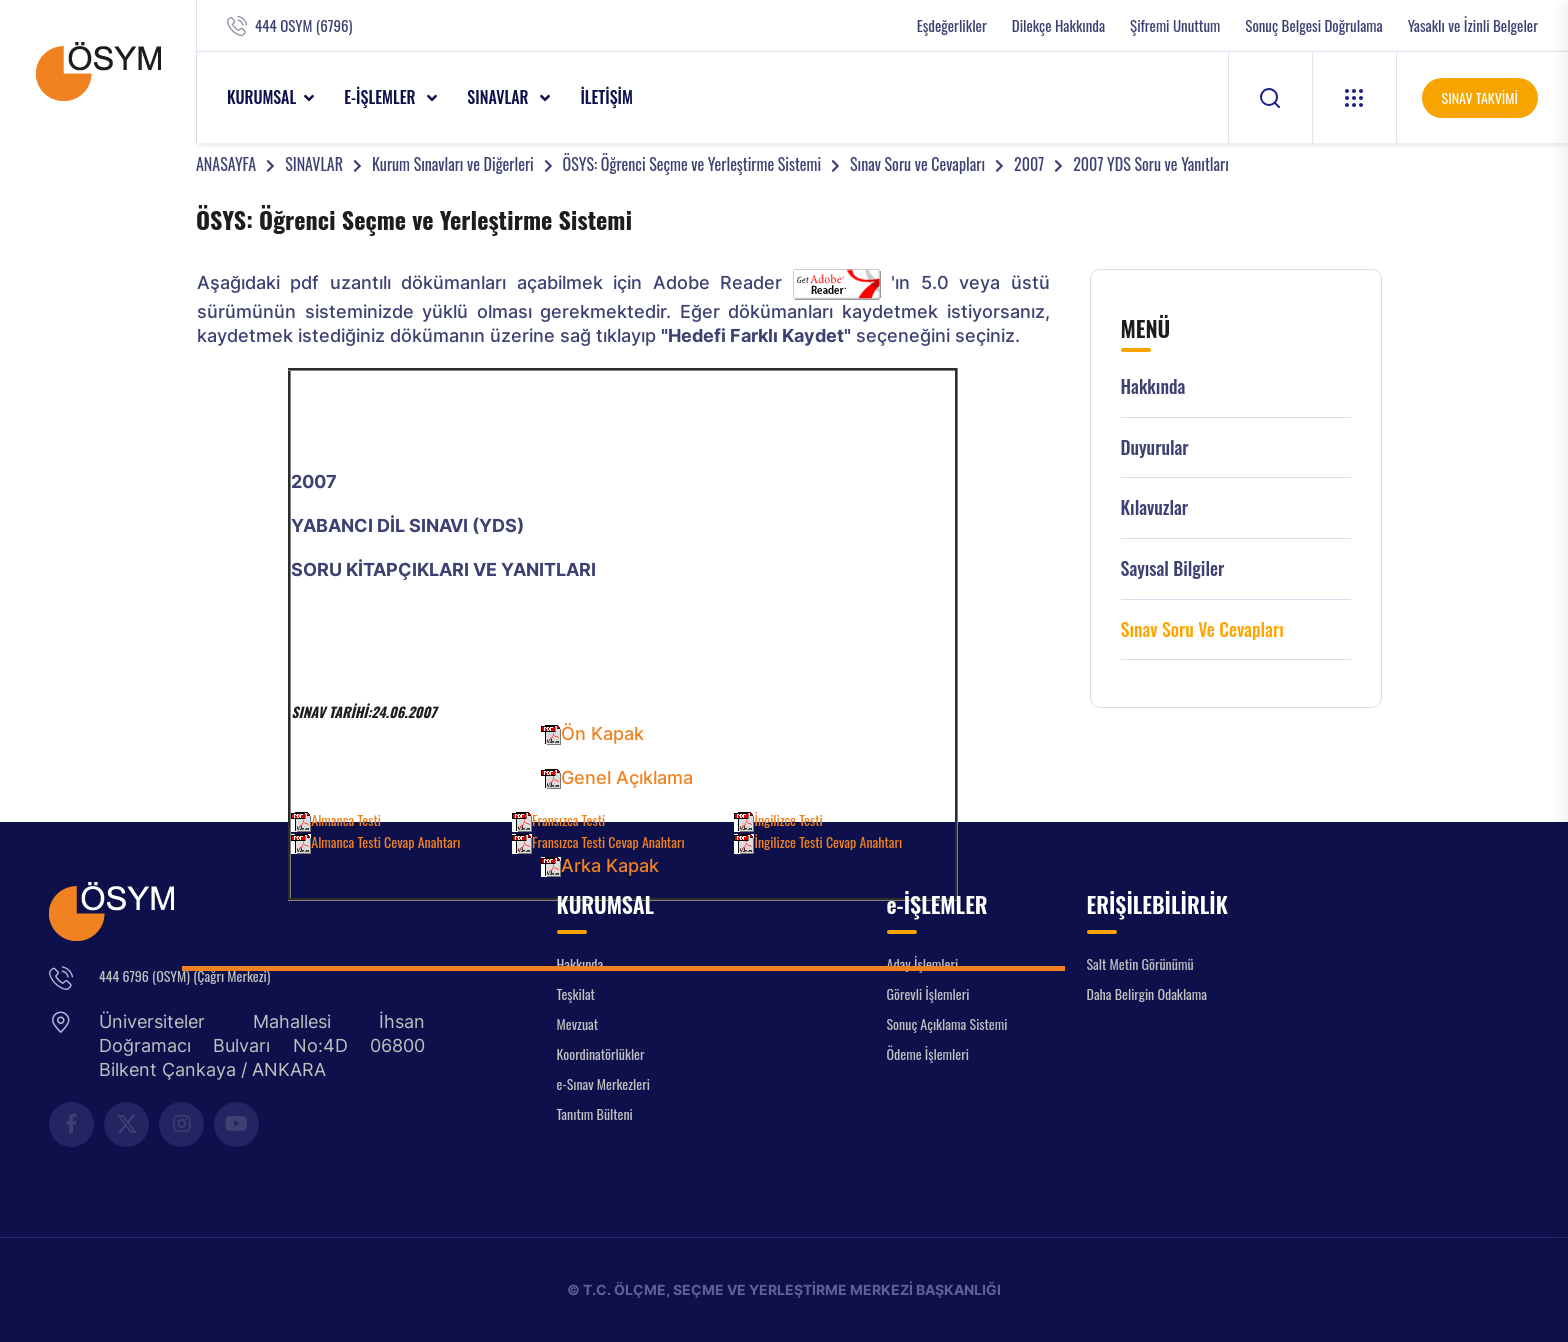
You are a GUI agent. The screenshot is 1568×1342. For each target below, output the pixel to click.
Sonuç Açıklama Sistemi (947, 1023)
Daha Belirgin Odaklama (1147, 993)
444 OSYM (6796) (303, 25)
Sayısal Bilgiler (1173, 568)
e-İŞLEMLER (381, 97)
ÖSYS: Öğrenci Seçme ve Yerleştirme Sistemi (692, 164)
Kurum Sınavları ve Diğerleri (453, 164)
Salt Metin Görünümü (1140, 963)
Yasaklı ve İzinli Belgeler (1473, 25)
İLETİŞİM (606, 97)
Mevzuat (578, 1023)
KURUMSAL (261, 97)
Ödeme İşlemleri (928, 1053)
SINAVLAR (499, 97)
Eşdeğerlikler (952, 25)
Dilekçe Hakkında (1058, 25)
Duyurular (1155, 447)
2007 (1029, 164)
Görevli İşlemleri (928, 993)
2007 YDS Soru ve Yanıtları (1151, 164)
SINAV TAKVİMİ (1480, 97)
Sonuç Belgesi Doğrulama (1313, 25)
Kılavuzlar (1155, 507)
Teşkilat (576, 993)
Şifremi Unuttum (1175, 25)
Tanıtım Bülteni (595, 1113)
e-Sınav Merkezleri (603, 1083)
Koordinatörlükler (601, 1053)
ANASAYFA (226, 164)
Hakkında (1153, 386)
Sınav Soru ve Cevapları (917, 164)
